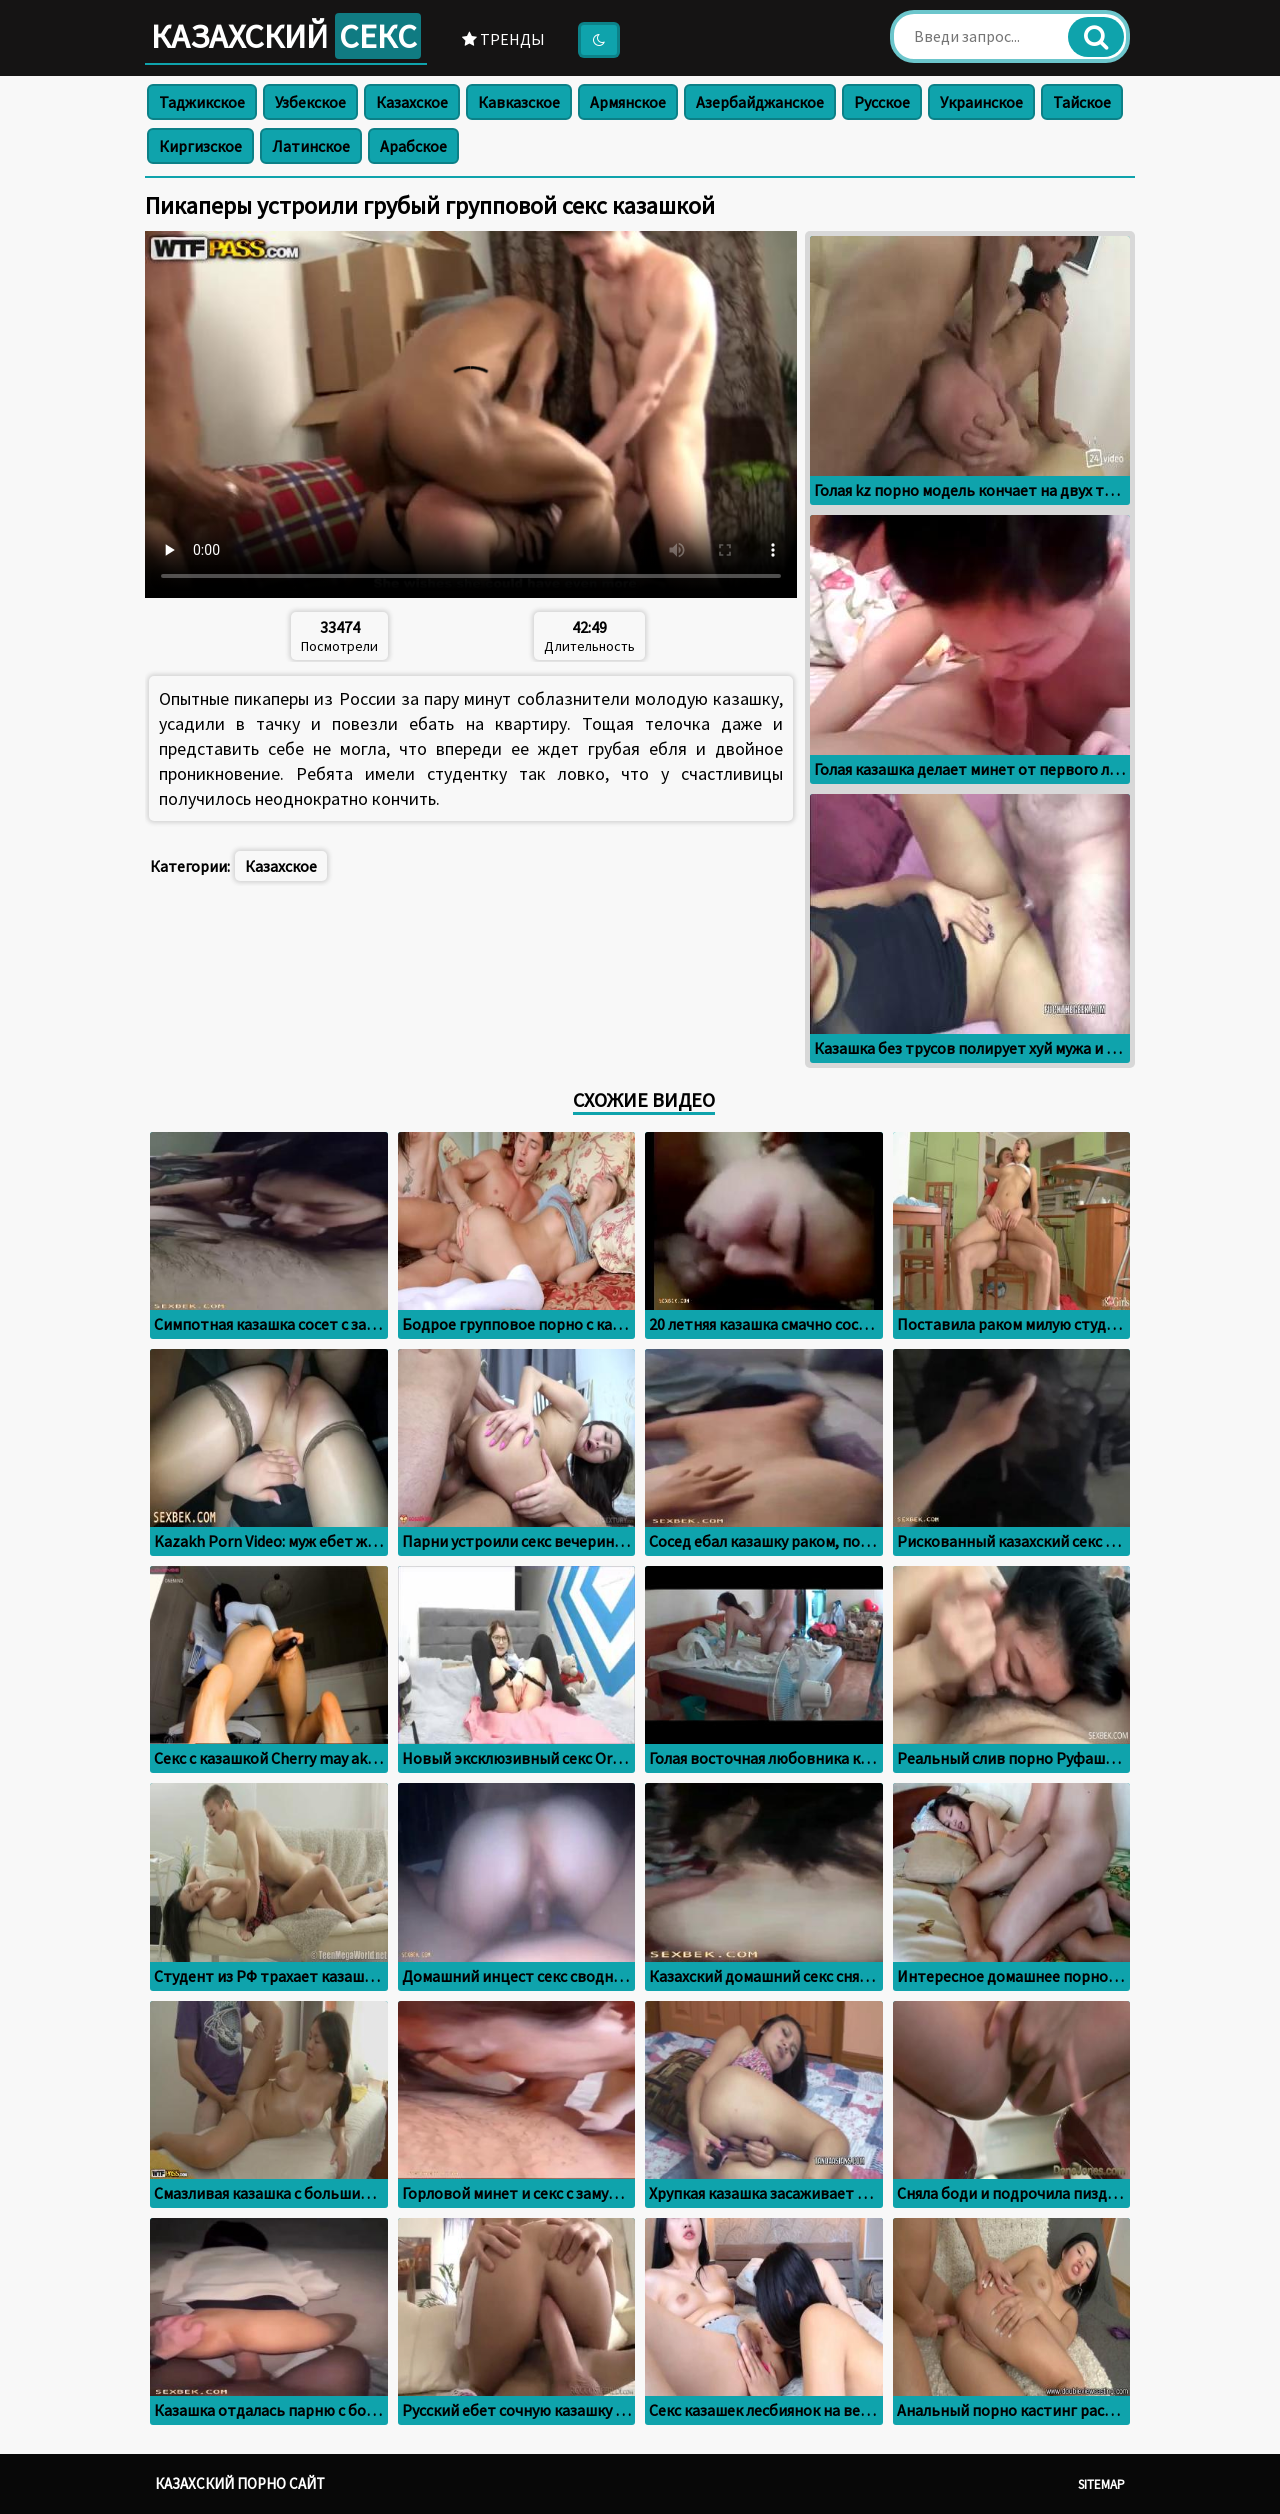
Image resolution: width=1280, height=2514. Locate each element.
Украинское (981, 102)
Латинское (311, 146)
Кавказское (519, 102)
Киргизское (200, 146)
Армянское (628, 102)
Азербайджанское (760, 102)
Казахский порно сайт (240, 2483)
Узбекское (310, 102)
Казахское (412, 102)
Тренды (503, 39)
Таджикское (202, 102)
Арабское (413, 146)
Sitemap (1101, 2484)
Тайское (1082, 102)
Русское (882, 102)
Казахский (286, 36)
